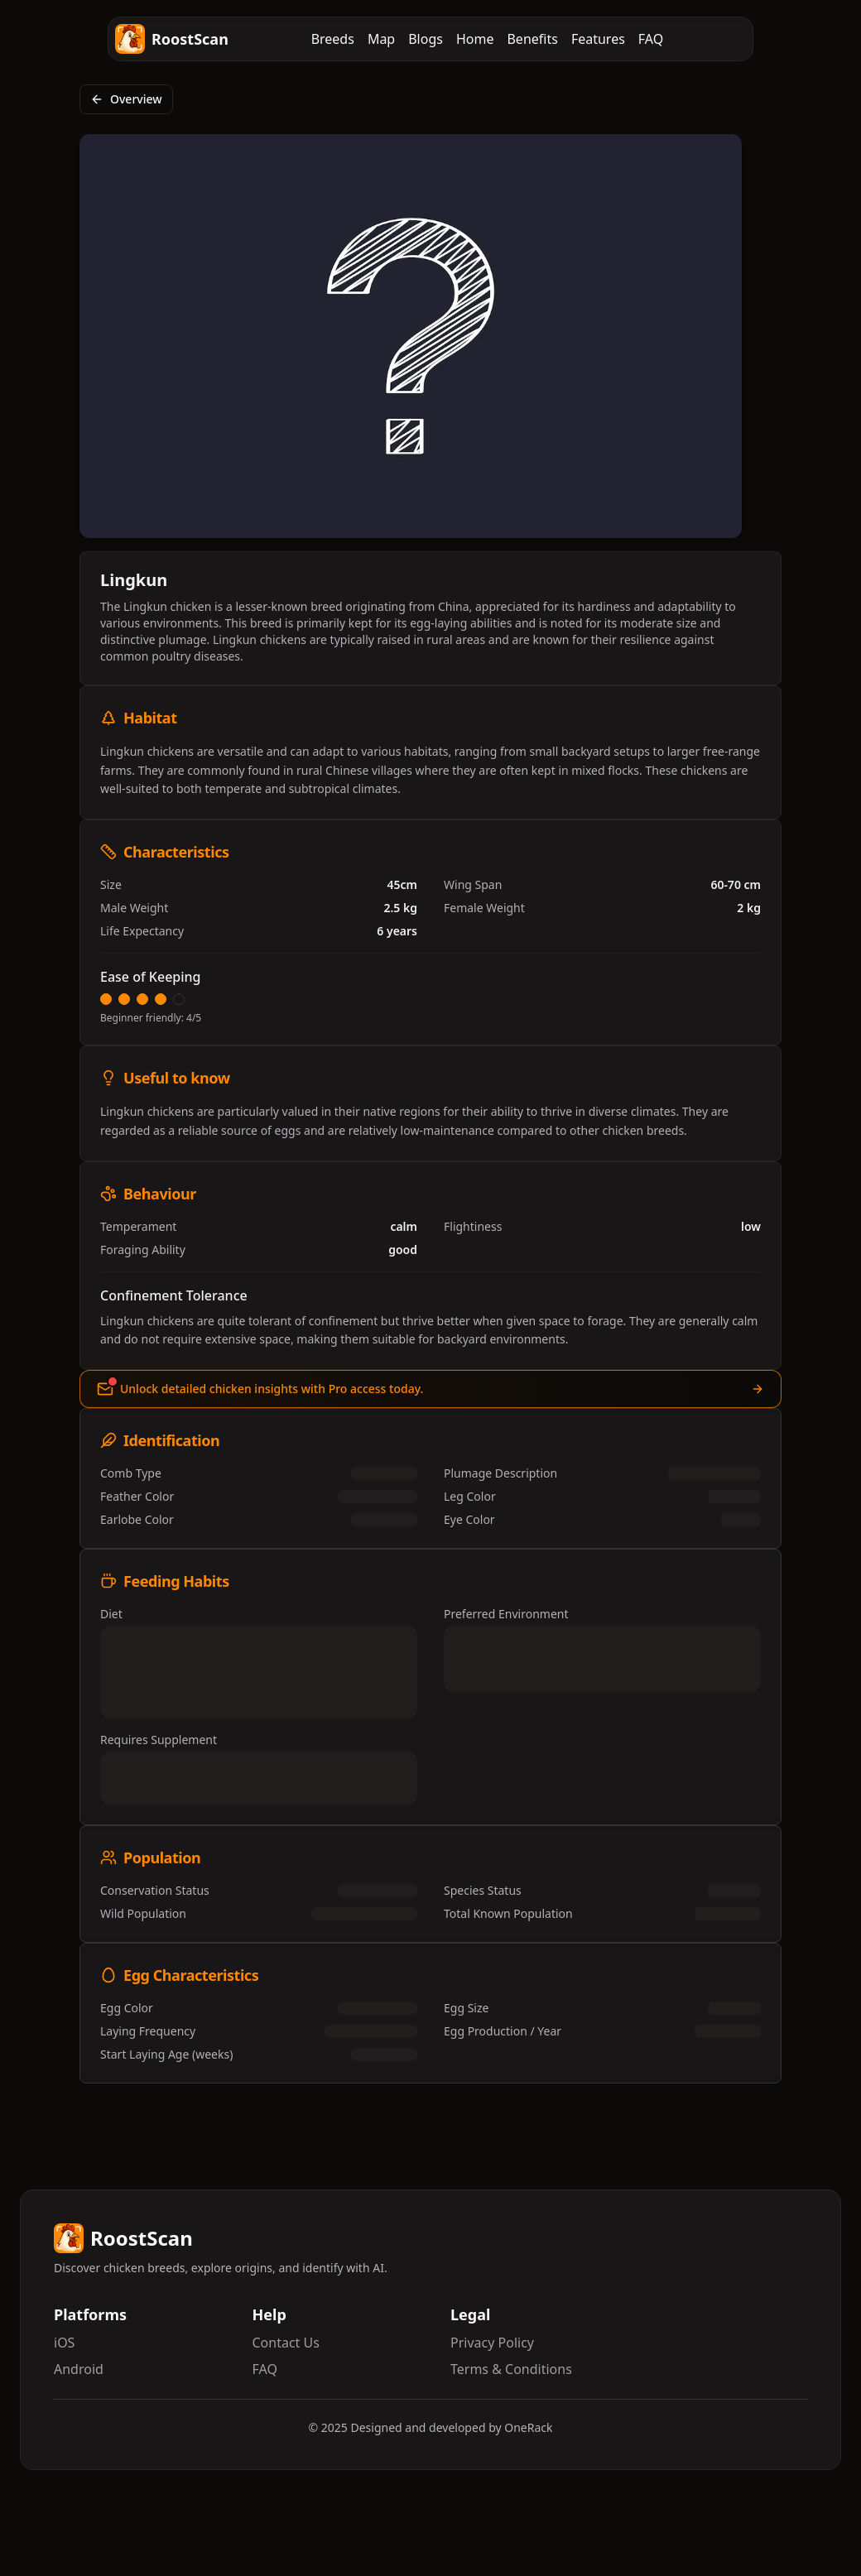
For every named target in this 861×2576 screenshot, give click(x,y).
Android (78, 2369)
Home (475, 39)
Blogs (425, 39)
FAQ (650, 39)
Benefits (532, 39)
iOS (64, 2342)
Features (598, 39)
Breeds (332, 39)
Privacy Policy (492, 2342)
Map (381, 39)
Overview (126, 99)
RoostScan (171, 39)
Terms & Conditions (511, 2369)
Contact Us (286, 2342)
